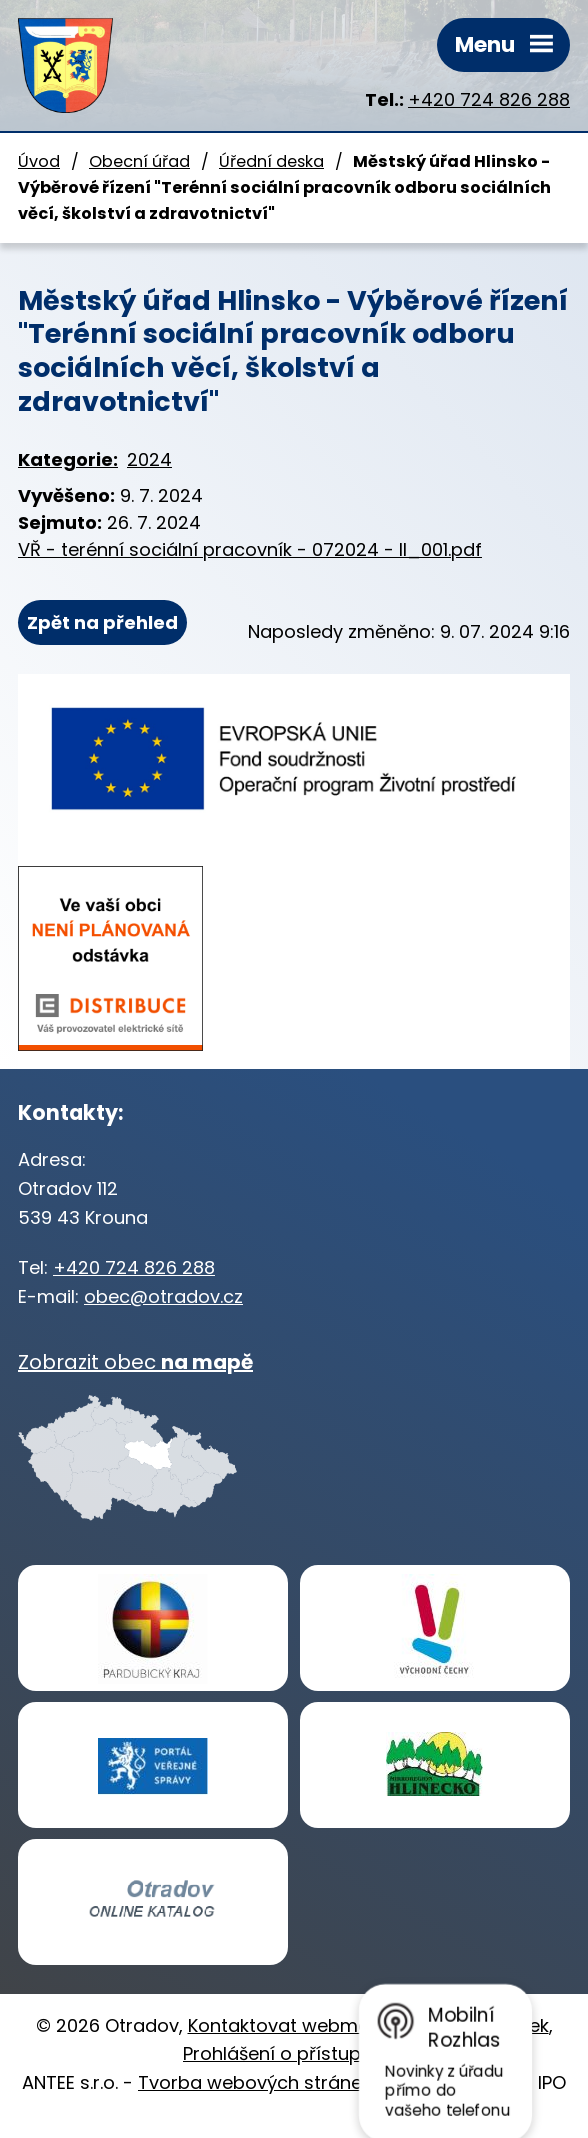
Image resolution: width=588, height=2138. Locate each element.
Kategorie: (68, 459)
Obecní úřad (139, 161)
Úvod (39, 161)
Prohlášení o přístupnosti (294, 2053)
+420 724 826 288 (489, 99)
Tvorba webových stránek (254, 2082)
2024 (149, 459)
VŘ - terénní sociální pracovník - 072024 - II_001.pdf (250, 549)
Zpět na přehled (102, 622)
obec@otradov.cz (163, 1296)
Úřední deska (271, 161)
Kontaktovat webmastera (302, 2025)
